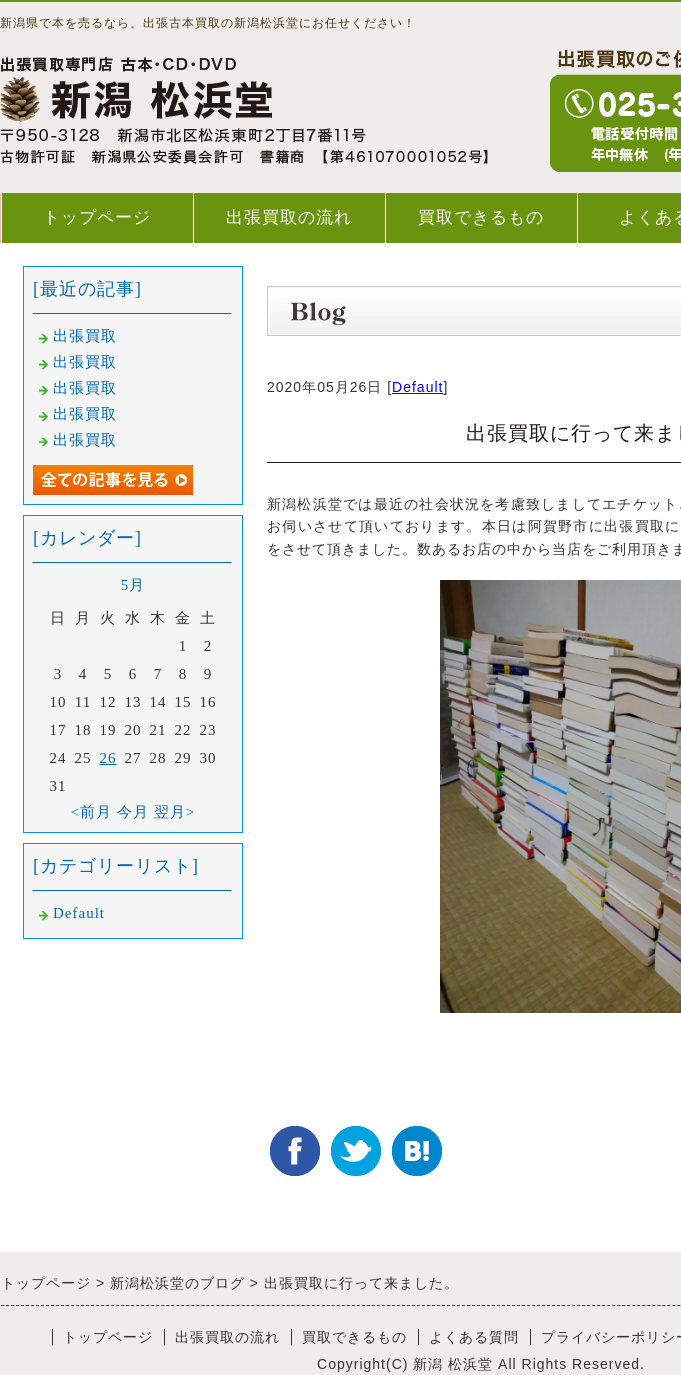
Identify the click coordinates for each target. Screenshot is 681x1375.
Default (417, 387)
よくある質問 (474, 1337)
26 (108, 758)
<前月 (91, 812)
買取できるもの (481, 217)
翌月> (174, 812)
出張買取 (85, 336)
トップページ (97, 217)
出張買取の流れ (289, 217)
